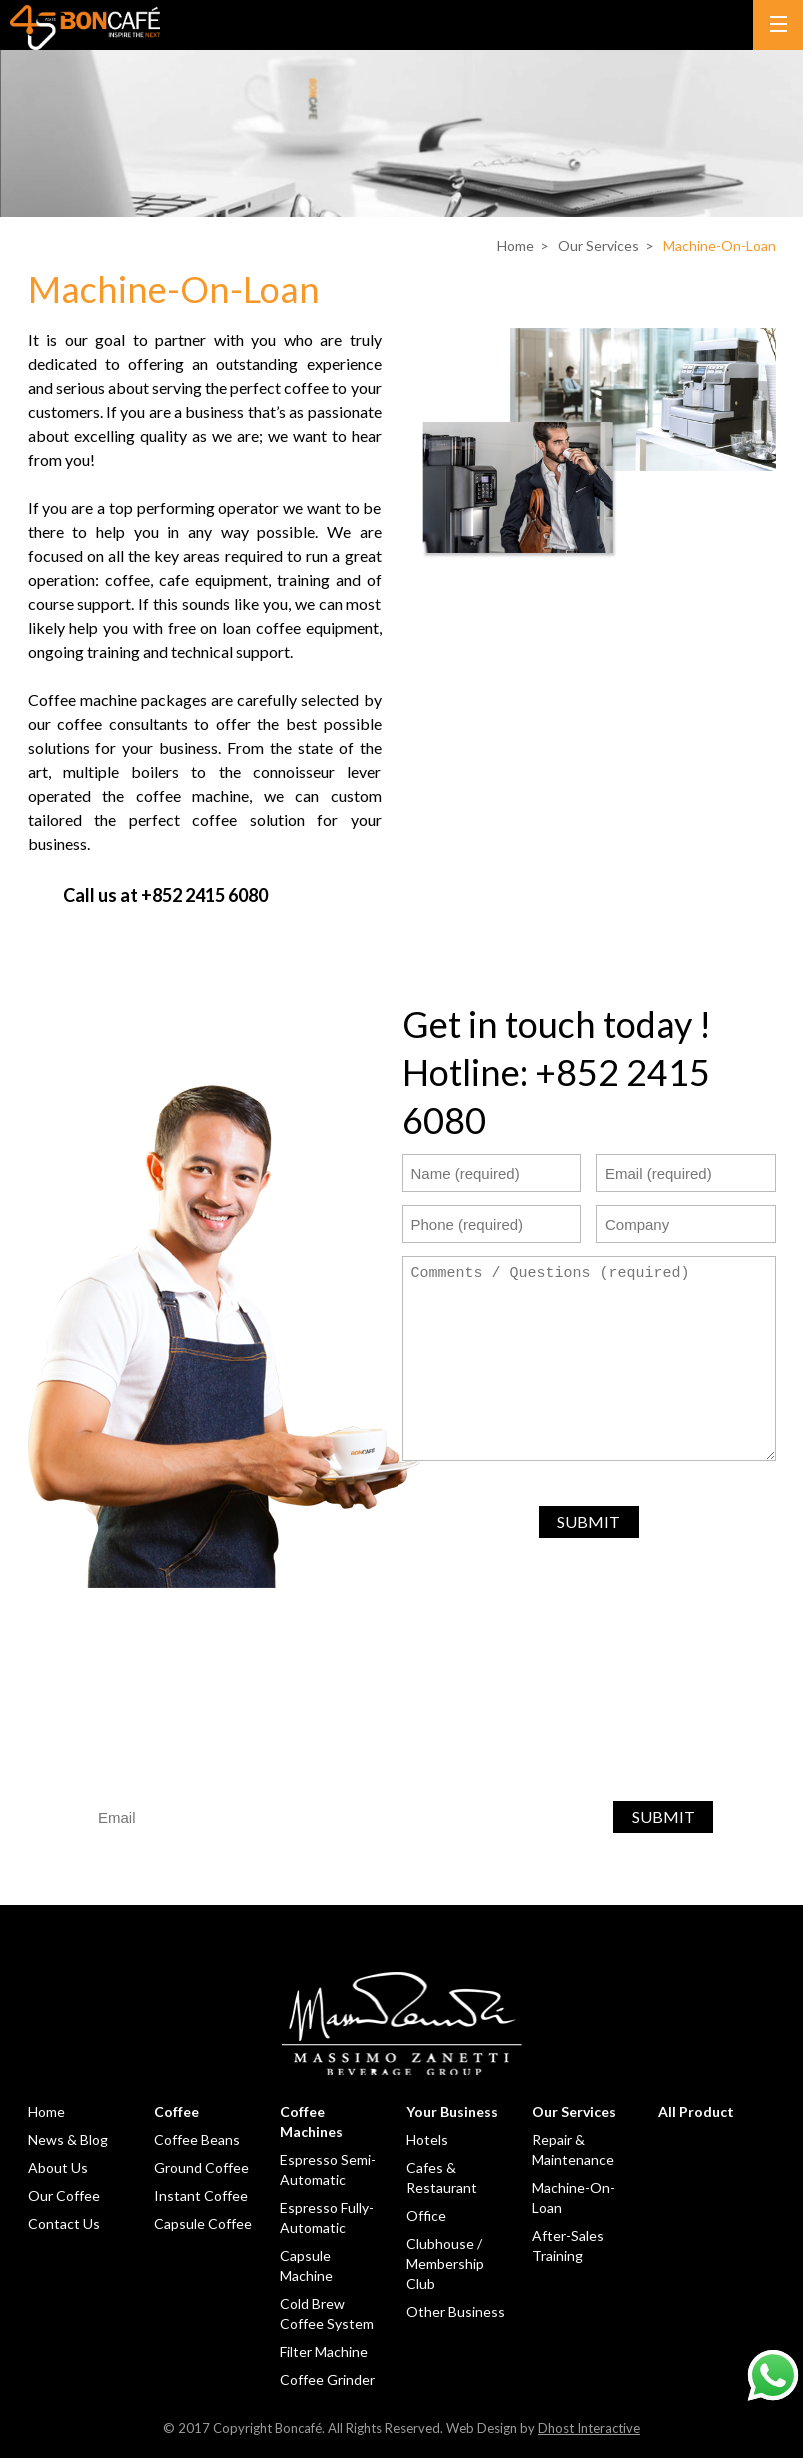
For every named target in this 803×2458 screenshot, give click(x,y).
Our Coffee (64, 2195)
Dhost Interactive (589, 2428)
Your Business (452, 2111)
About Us (58, 2167)
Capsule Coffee (203, 2223)
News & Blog (68, 2139)
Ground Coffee (201, 2167)
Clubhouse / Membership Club (445, 2263)
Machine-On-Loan (719, 245)
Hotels (427, 2139)
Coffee (176, 2111)
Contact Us (64, 2223)
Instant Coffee (201, 2195)
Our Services (598, 245)
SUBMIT (588, 1521)
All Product (696, 2111)
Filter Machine (324, 2351)
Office (426, 2215)
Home (515, 245)
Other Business (455, 2311)
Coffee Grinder (327, 2379)
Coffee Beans (197, 2139)
